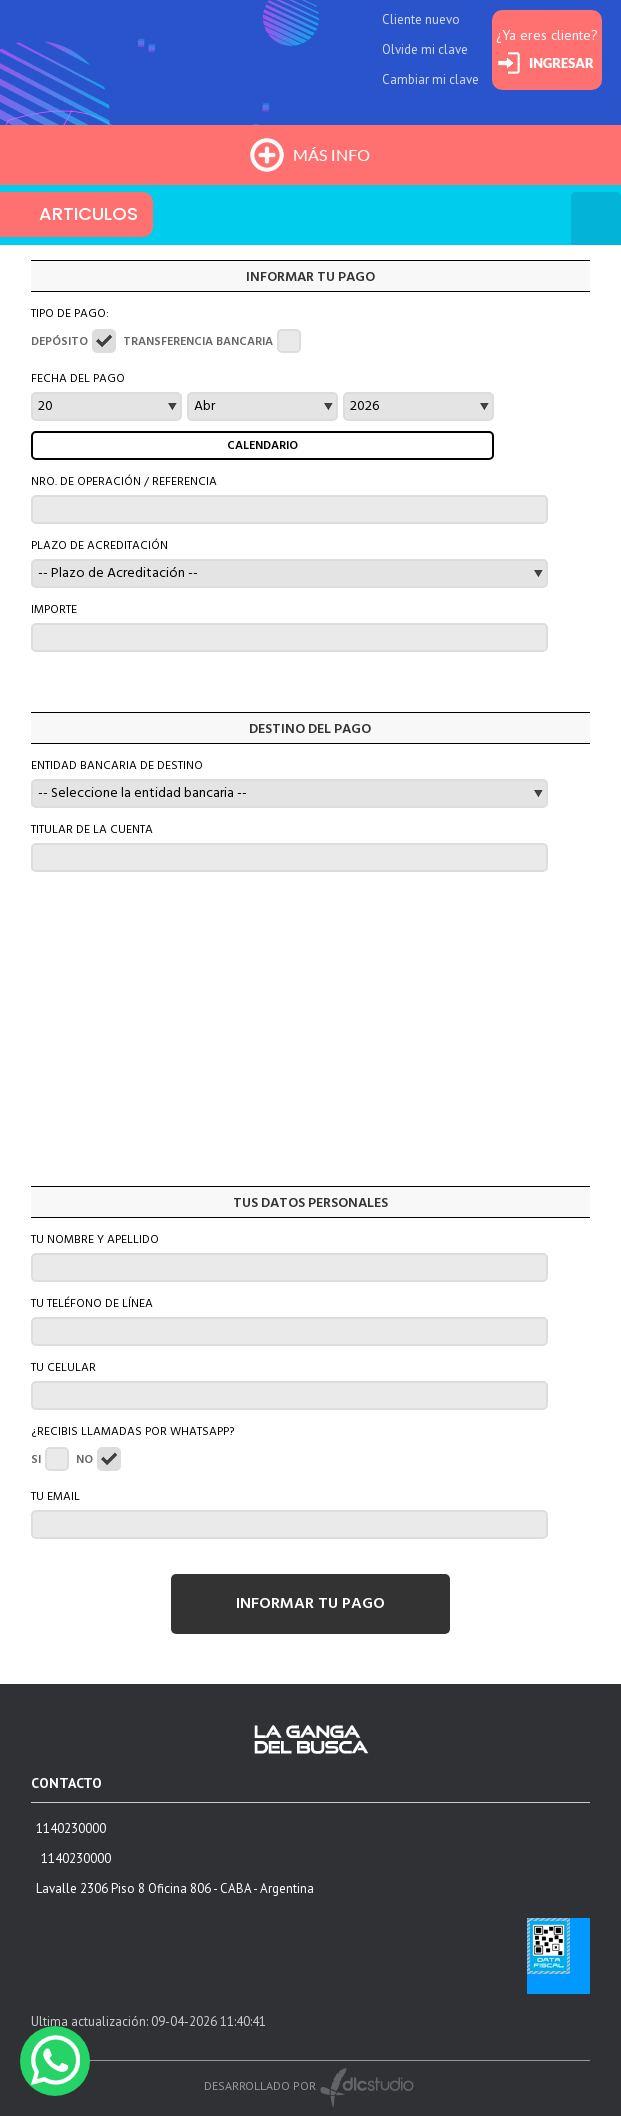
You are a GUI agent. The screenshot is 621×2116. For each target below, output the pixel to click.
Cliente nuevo (421, 19)
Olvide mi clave (425, 49)
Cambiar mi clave (430, 79)
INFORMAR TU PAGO (310, 1604)
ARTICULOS (88, 213)
